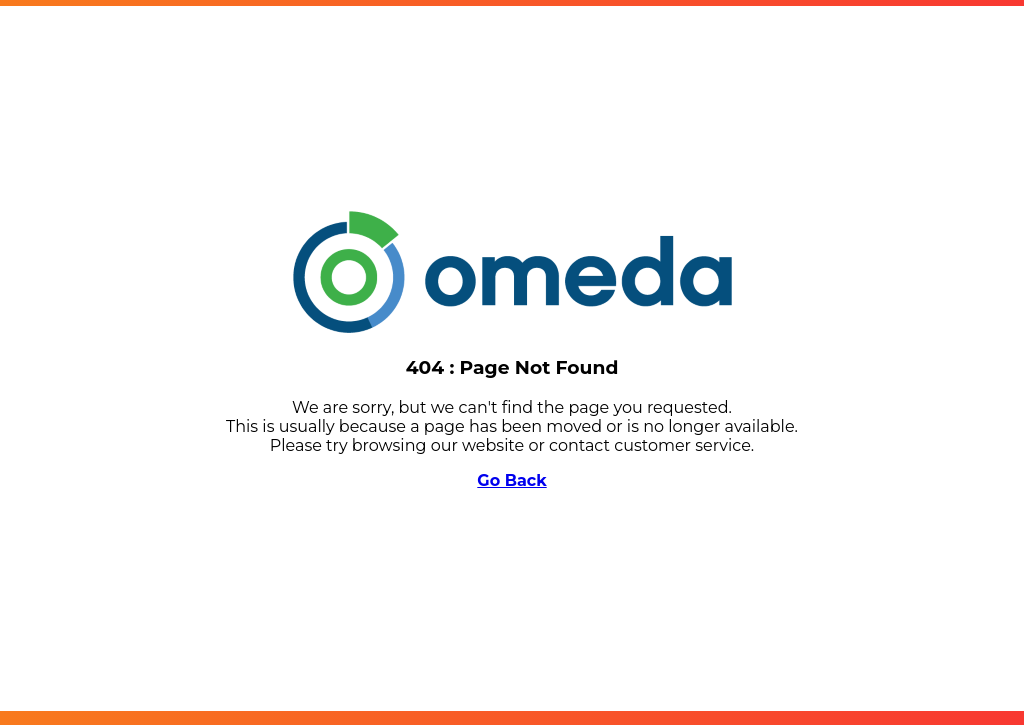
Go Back (511, 480)
